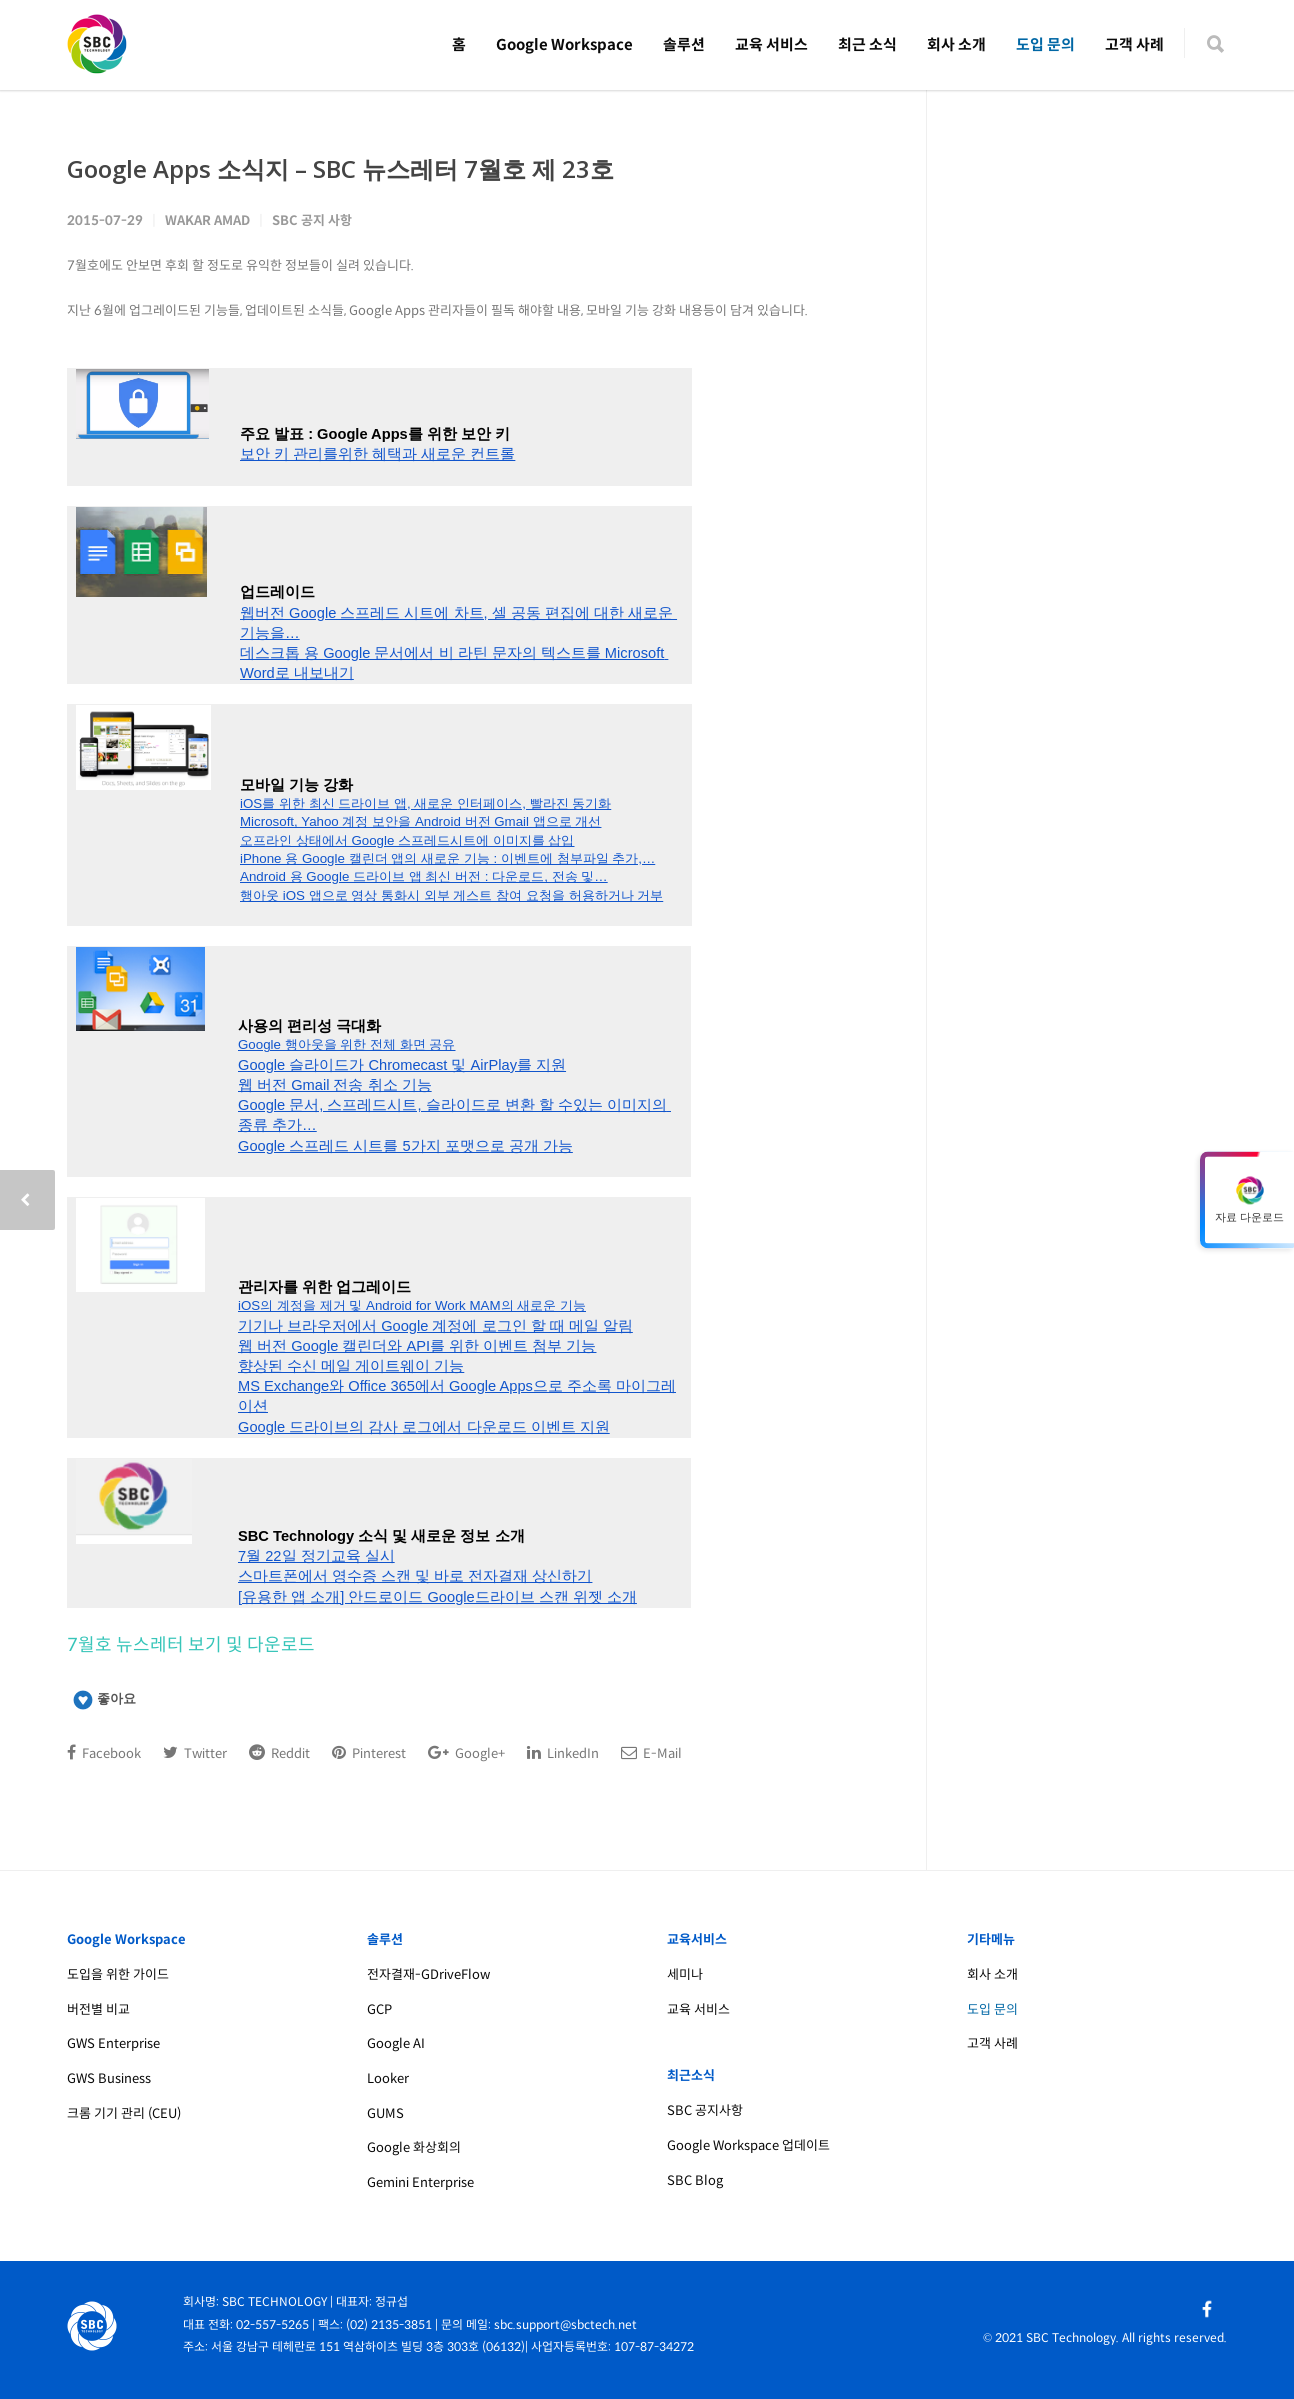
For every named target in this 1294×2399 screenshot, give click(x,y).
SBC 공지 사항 (312, 220)
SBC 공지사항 (705, 2110)
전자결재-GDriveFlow (428, 1974)
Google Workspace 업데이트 (748, 2145)
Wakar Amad (207, 220)
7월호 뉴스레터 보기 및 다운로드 (191, 1645)
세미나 (685, 1974)
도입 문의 (1045, 44)
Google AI (396, 2043)
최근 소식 (867, 44)
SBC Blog (695, 2180)
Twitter (195, 1753)
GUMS (385, 2113)
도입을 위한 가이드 (118, 1974)
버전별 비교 (98, 2009)
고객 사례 (1134, 44)
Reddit (279, 1753)
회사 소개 (956, 44)
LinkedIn (563, 1753)
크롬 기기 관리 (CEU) (124, 2113)
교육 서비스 (771, 44)
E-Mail (651, 1753)
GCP (379, 2009)
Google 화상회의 (414, 2147)
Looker (388, 2078)
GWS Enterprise (113, 2043)
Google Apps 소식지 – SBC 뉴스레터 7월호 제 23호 (340, 168)
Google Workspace (564, 44)
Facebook (104, 1753)
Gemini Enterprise (420, 2182)
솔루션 (684, 44)
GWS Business (109, 2078)
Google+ (466, 1753)
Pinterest (369, 1753)
